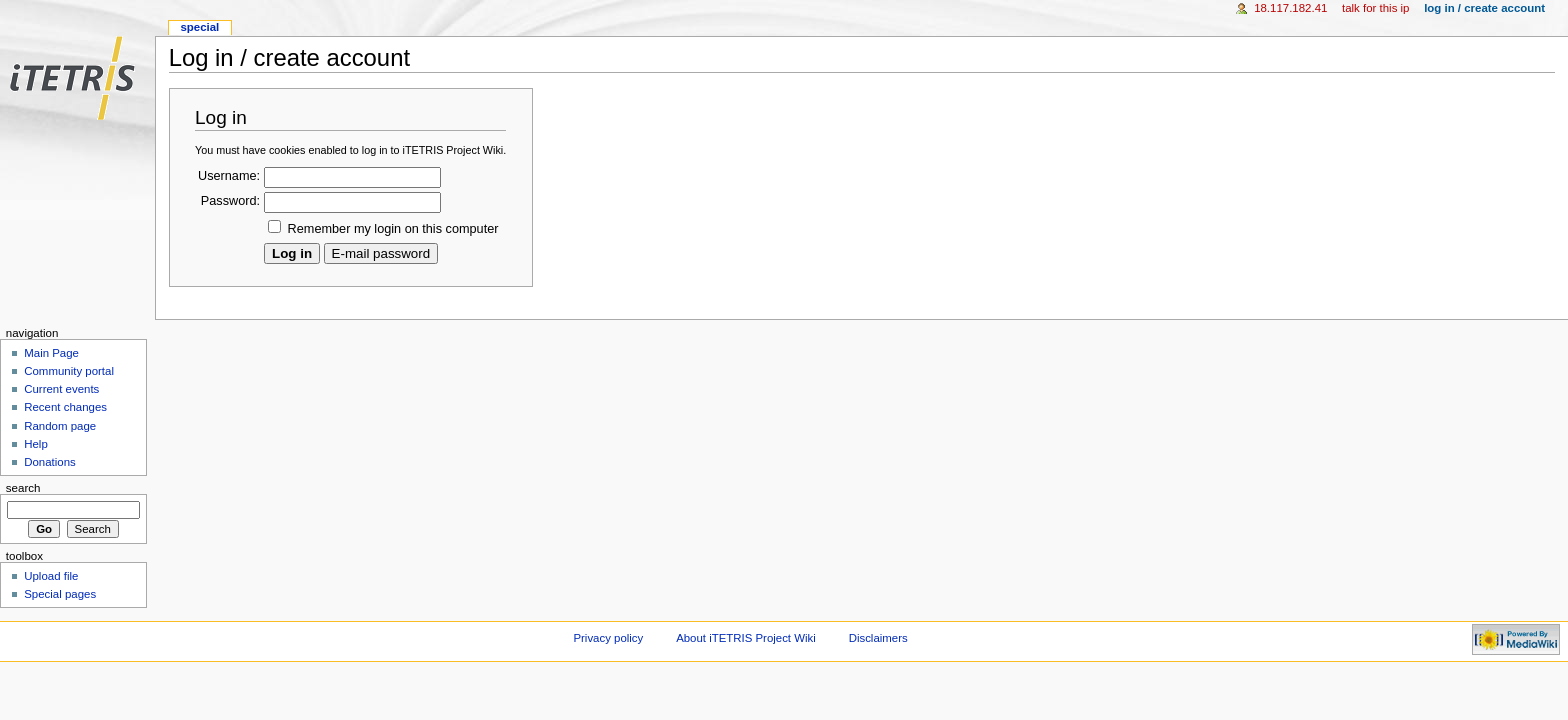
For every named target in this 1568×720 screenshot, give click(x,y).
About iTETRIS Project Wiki (746, 638)
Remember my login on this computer (393, 229)
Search (23, 488)
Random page (60, 426)
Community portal (69, 371)
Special (199, 27)
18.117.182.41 (1290, 8)
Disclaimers (878, 638)
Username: (229, 176)
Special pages (60, 594)
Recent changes (65, 407)
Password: (230, 201)
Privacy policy (608, 638)
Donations (50, 462)
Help (36, 444)
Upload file (51, 576)
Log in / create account (1484, 8)
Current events (61, 389)
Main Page (51, 353)
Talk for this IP (1375, 8)
